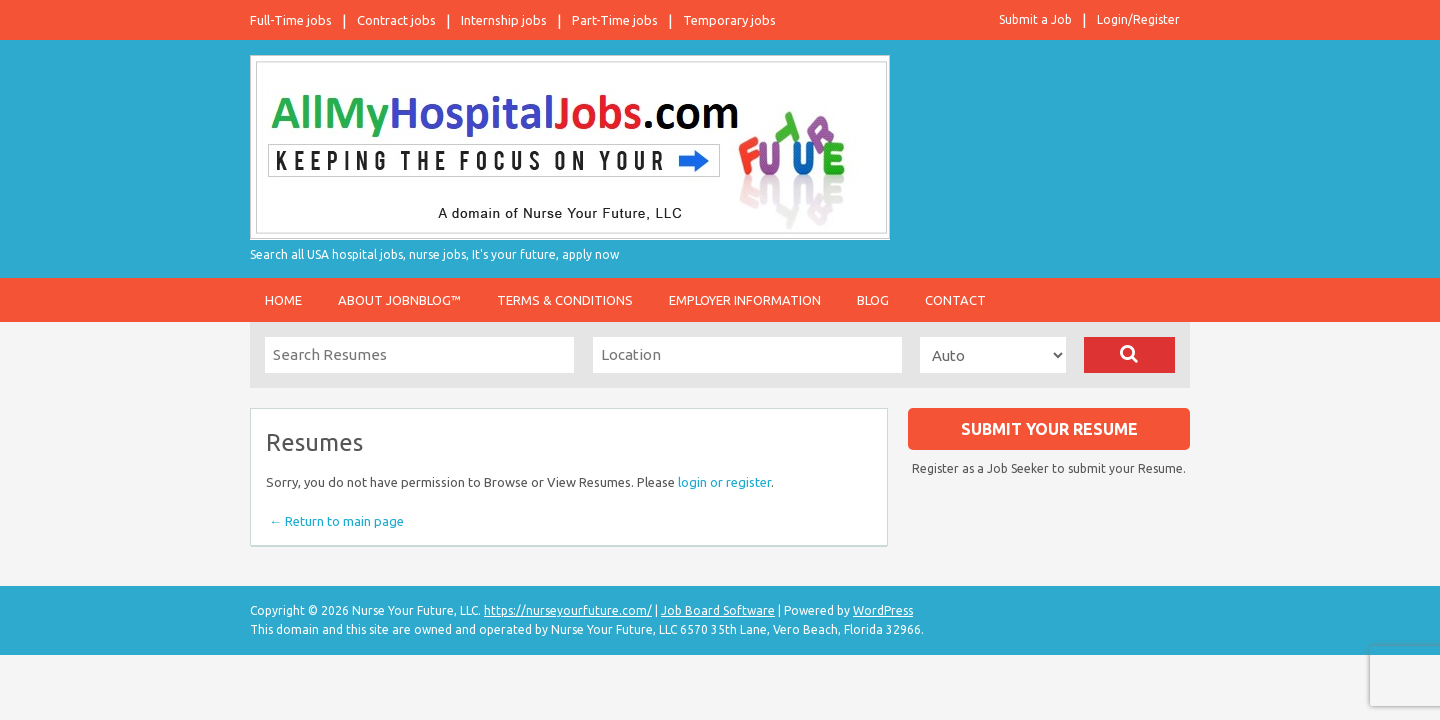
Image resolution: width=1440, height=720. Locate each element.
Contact (955, 300)
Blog (873, 300)
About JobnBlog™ (399, 300)
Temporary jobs (729, 20)
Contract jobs (396, 20)
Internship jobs (504, 20)
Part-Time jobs (615, 20)
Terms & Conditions (565, 300)
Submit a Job (1035, 19)
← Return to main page (335, 521)
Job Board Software (718, 610)
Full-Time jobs (291, 20)
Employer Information (745, 300)
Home (283, 300)
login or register (724, 482)
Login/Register (1138, 19)
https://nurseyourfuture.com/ (568, 610)
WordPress (883, 610)
